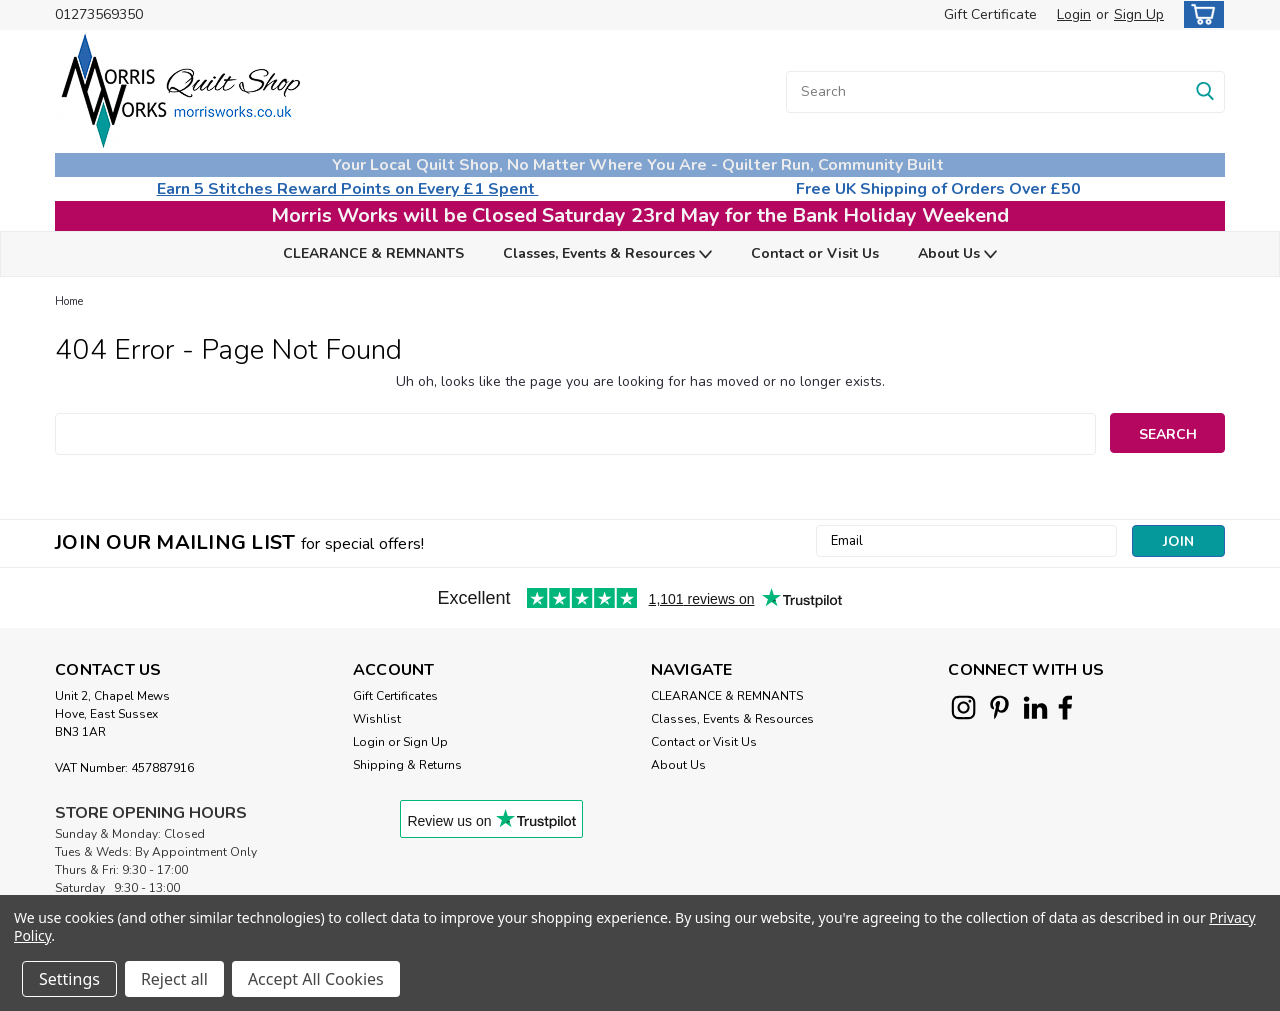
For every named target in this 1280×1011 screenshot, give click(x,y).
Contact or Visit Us (815, 253)
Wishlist (377, 719)
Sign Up (1139, 14)
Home (69, 301)
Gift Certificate (990, 14)
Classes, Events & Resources (607, 254)
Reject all (174, 979)
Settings (69, 979)
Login (1074, 14)
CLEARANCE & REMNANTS (373, 253)
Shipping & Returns (407, 765)
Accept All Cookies (316, 979)
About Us (957, 254)
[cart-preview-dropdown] (1199, 14)
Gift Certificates (395, 696)
